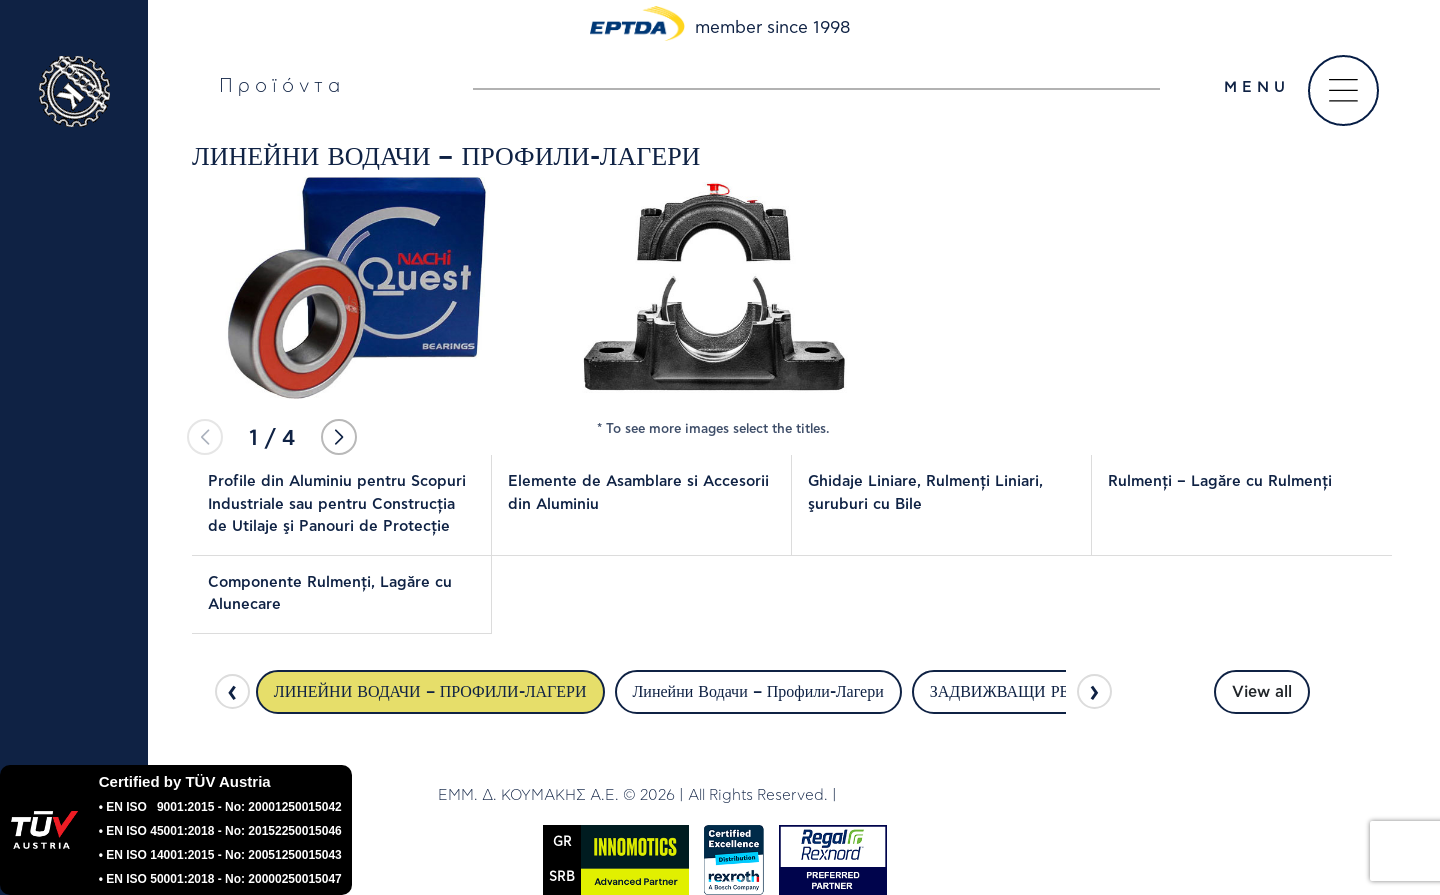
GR (562, 842)
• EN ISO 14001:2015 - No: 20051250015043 (220, 855)
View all (1262, 692)
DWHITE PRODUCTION (920, 795)
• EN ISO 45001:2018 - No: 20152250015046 (220, 831)
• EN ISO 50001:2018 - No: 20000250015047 (220, 879)
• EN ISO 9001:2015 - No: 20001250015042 (220, 807)
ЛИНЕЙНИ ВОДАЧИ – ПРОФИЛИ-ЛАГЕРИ (430, 692)
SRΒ (562, 877)
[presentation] (232, 691)
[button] (339, 437)
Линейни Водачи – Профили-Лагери (758, 692)
